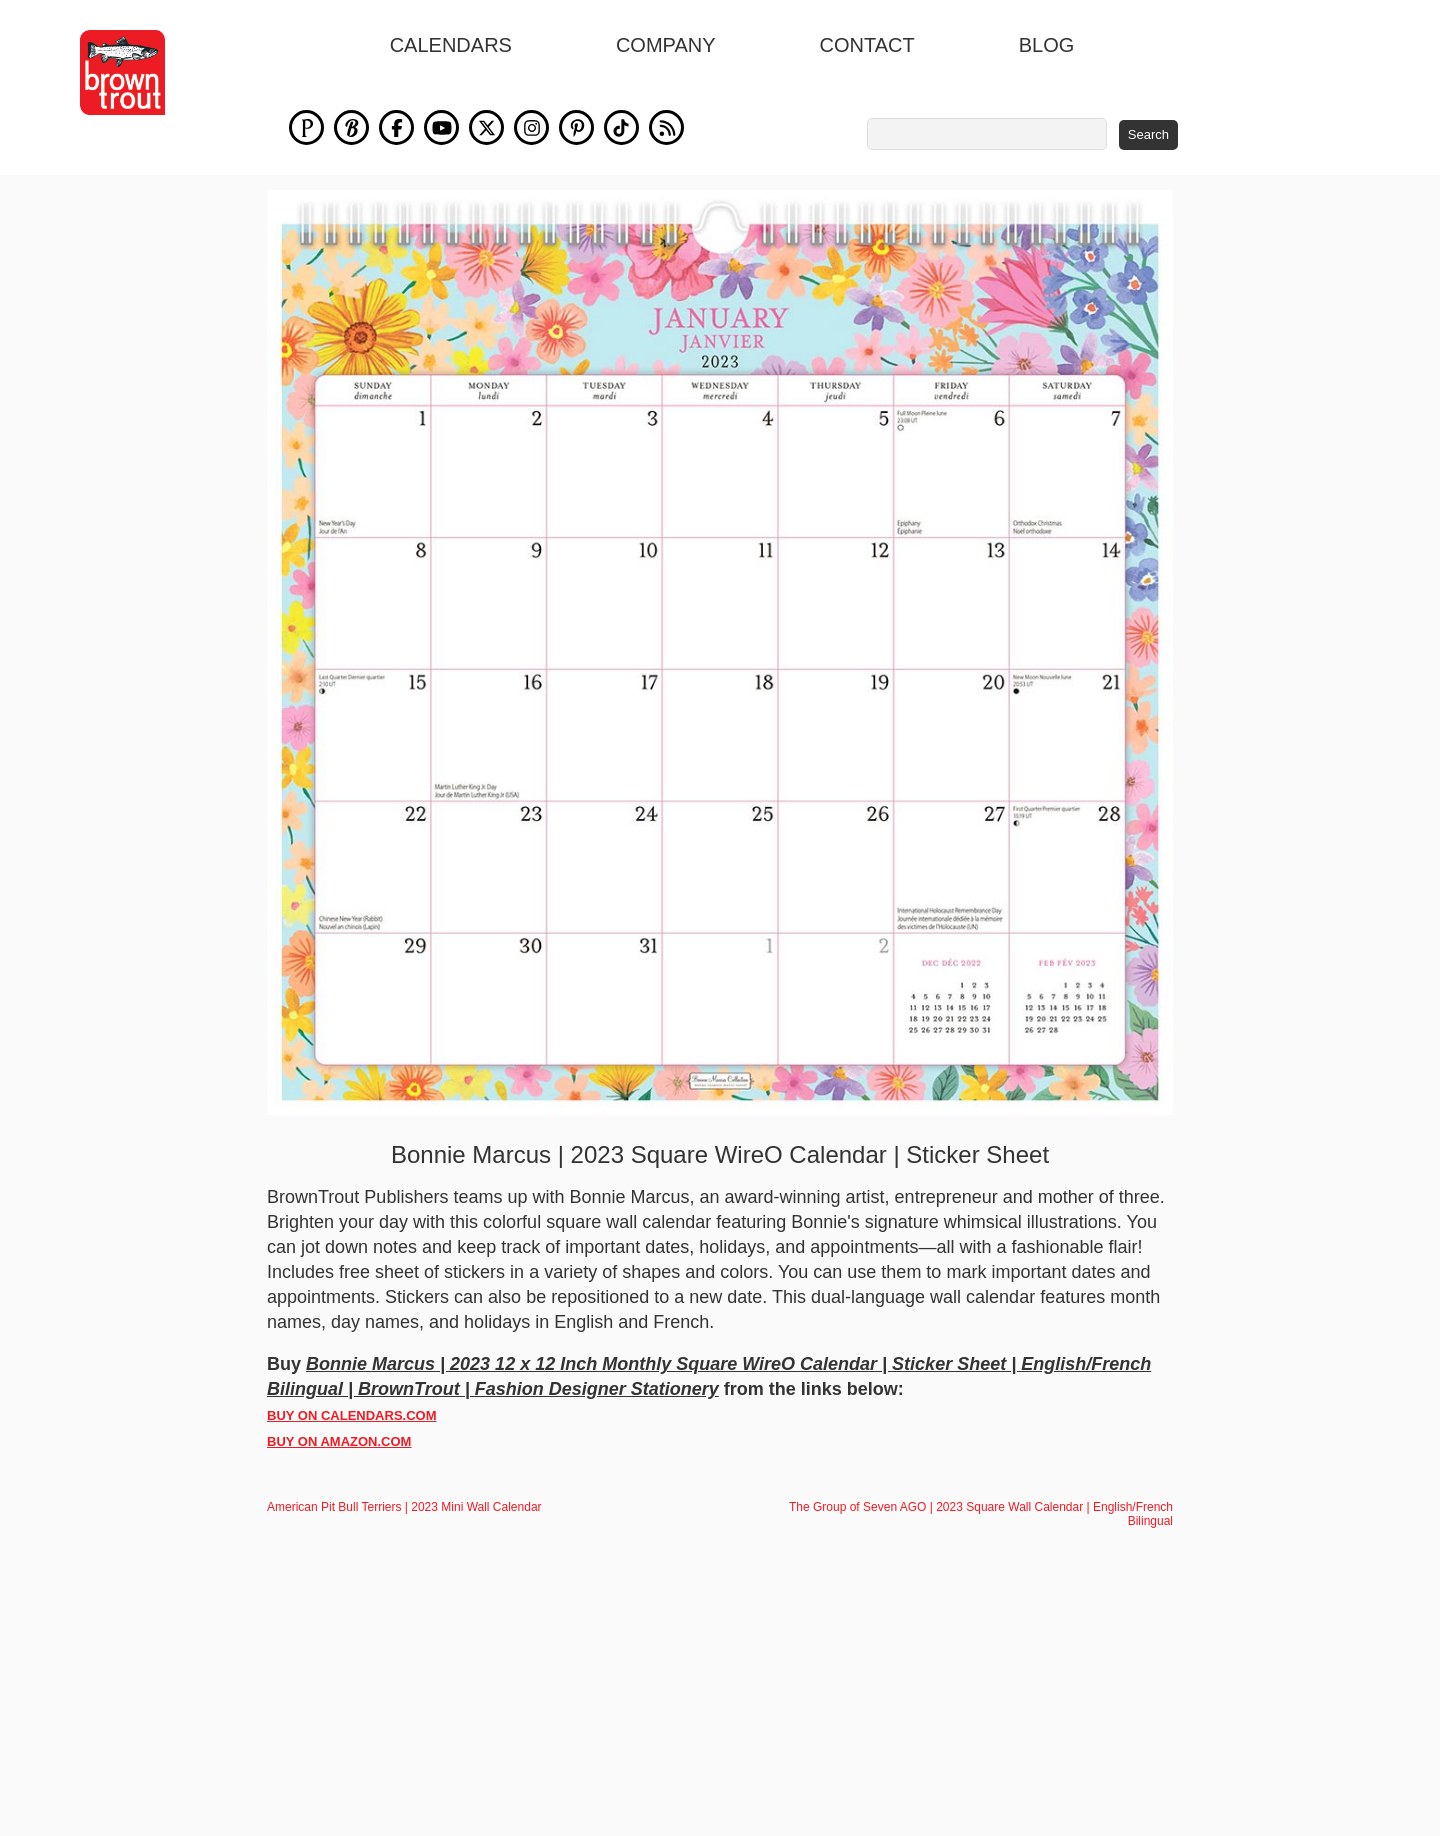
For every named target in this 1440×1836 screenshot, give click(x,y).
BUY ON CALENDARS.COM (352, 1426)
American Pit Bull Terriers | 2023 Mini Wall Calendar (404, 1518)
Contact (867, 45)
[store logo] (122, 72)
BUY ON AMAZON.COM (339, 1452)
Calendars (451, 45)
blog (1047, 45)
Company (666, 45)
